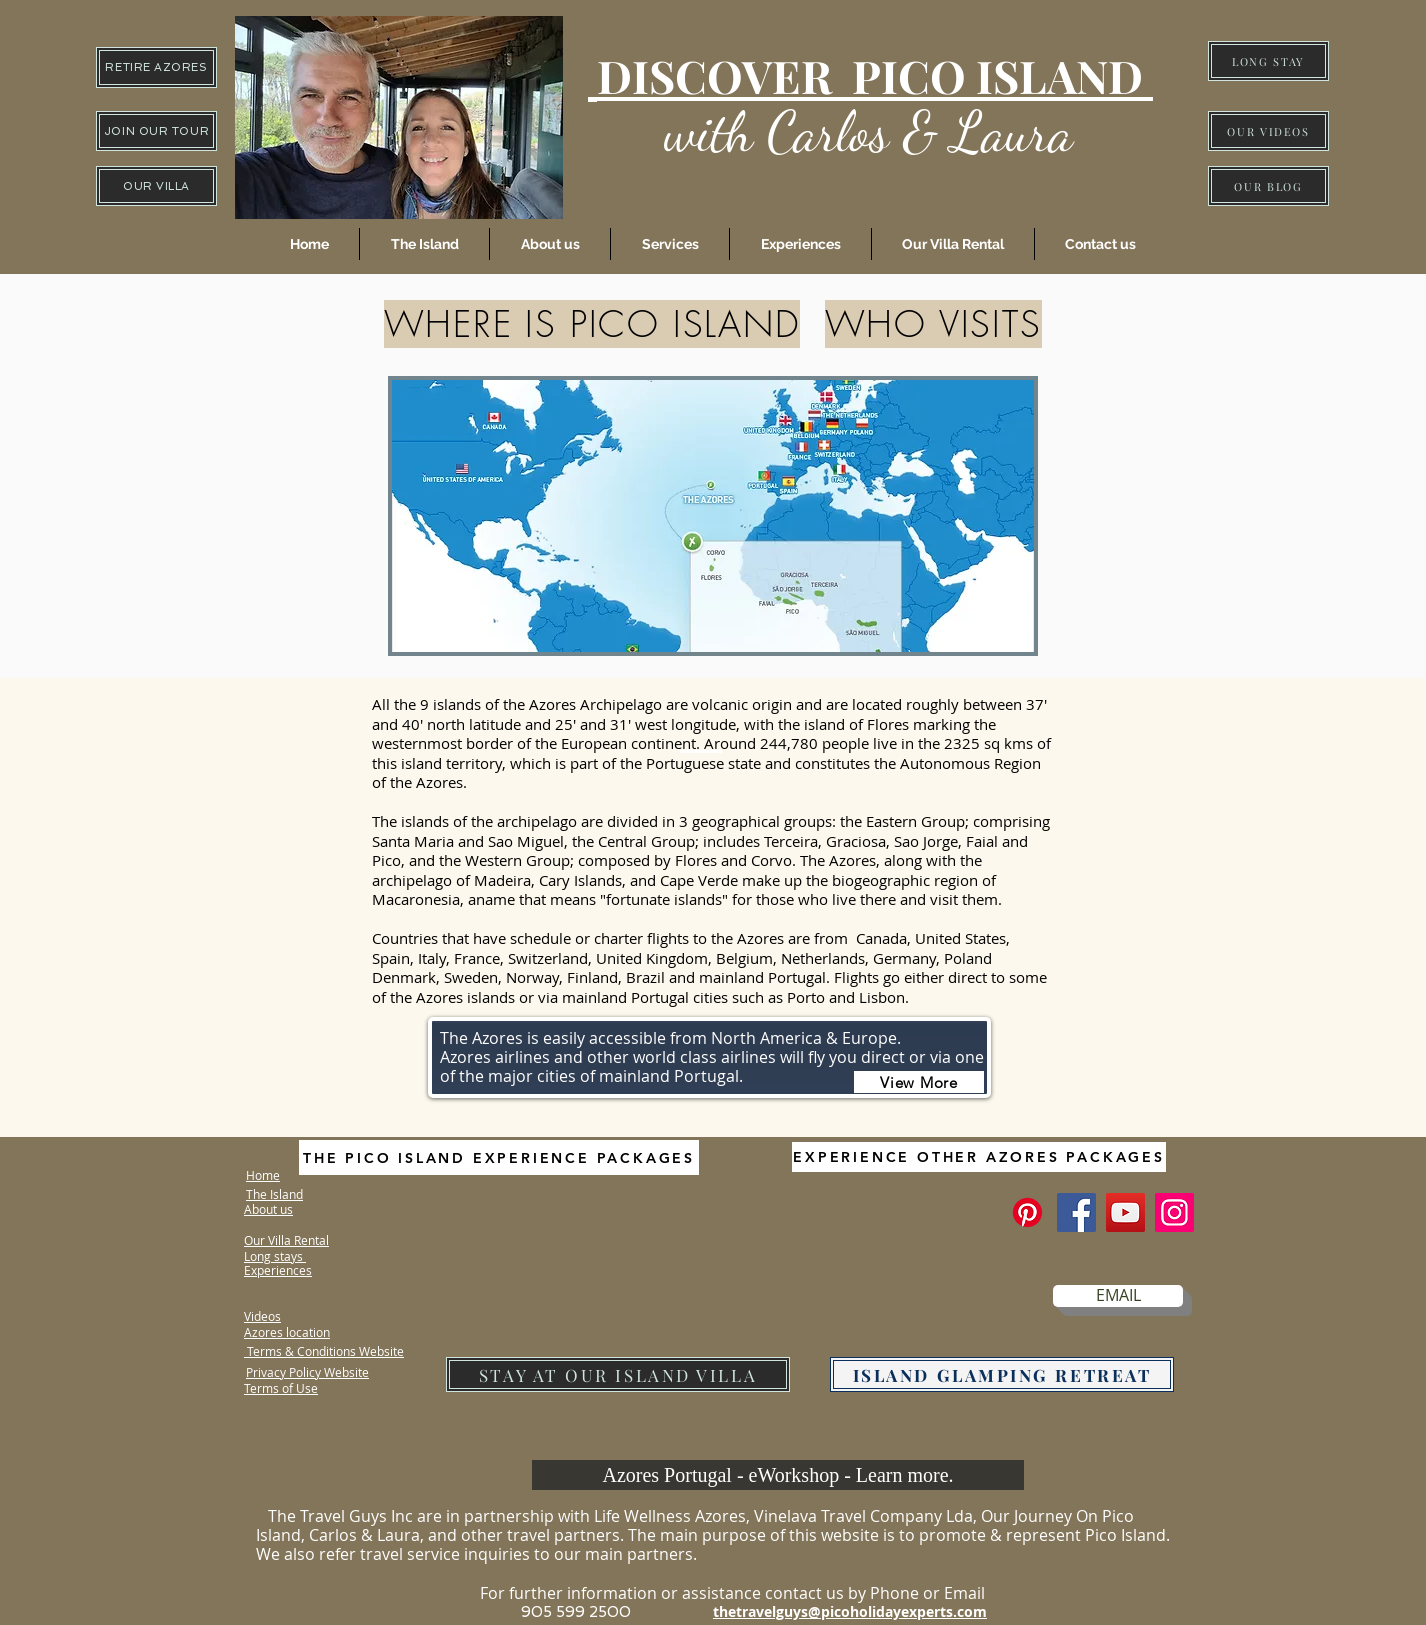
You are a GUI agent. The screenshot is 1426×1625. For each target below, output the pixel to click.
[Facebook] (1076, 1212)
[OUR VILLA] (156, 186)
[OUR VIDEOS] (1268, 131)
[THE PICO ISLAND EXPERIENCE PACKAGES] (499, 1157)
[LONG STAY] (1268, 61)
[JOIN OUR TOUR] (156, 131)
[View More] (919, 1082)
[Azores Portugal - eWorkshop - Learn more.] (778, 1475)
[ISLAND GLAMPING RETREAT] (1002, 1374)
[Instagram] (1174, 1212)
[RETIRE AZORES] (156, 67)
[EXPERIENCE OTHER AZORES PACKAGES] (979, 1157)
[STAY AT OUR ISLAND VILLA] (618, 1374)
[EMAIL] (1118, 1296)
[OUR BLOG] (1268, 186)
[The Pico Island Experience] (1027, 1212)
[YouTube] (1125, 1212)
